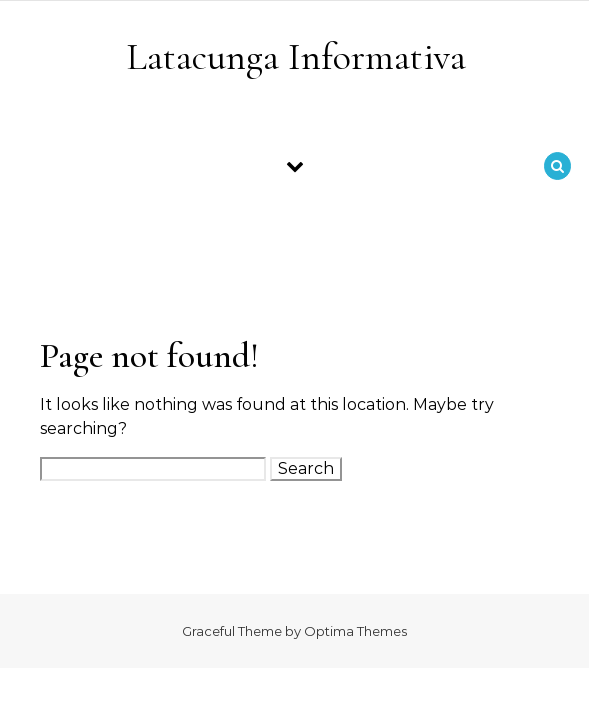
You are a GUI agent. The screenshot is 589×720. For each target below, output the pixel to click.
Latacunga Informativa (296, 57)
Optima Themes (355, 631)
